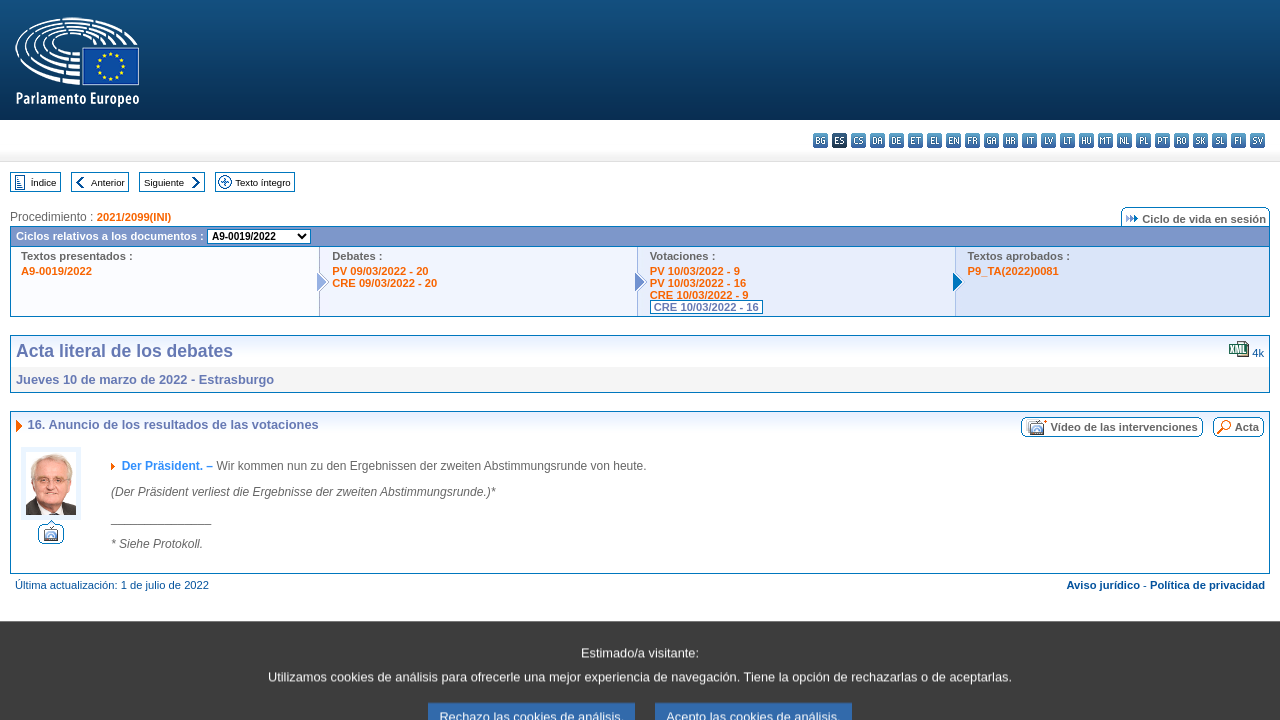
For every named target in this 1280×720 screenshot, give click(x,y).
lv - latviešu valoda (1048, 140)
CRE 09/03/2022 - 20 (384, 283)
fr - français (972, 140)
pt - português (1162, 140)
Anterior (108, 182)
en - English (953, 140)
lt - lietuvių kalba (1067, 140)
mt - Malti (1105, 140)
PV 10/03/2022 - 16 (698, 283)
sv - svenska (1257, 140)
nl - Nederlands (1124, 140)
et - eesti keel (915, 140)
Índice (44, 182)
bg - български (820, 140)
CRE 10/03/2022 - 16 (706, 307)
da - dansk (877, 140)
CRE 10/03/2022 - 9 (699, 295)
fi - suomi (1238, 140)
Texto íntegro (262, 182)
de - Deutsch (896, 140)
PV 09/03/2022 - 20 (380, 271)
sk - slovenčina (1200, 140)
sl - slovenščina (1219, 140)
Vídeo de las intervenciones (1123, 427)
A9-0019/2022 (56, 271)
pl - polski (1143, 140)
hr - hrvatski (1010, 140)
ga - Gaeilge (991, 140)
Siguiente (164, 182)
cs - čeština (858, 140)
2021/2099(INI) (134, 217)
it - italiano (1029, 140)
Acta (1247, 427)
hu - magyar (1086, 140)
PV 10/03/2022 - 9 (695, 271)
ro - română (1181, 140)
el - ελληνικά (934, 140)
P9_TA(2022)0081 (1013, 271)
